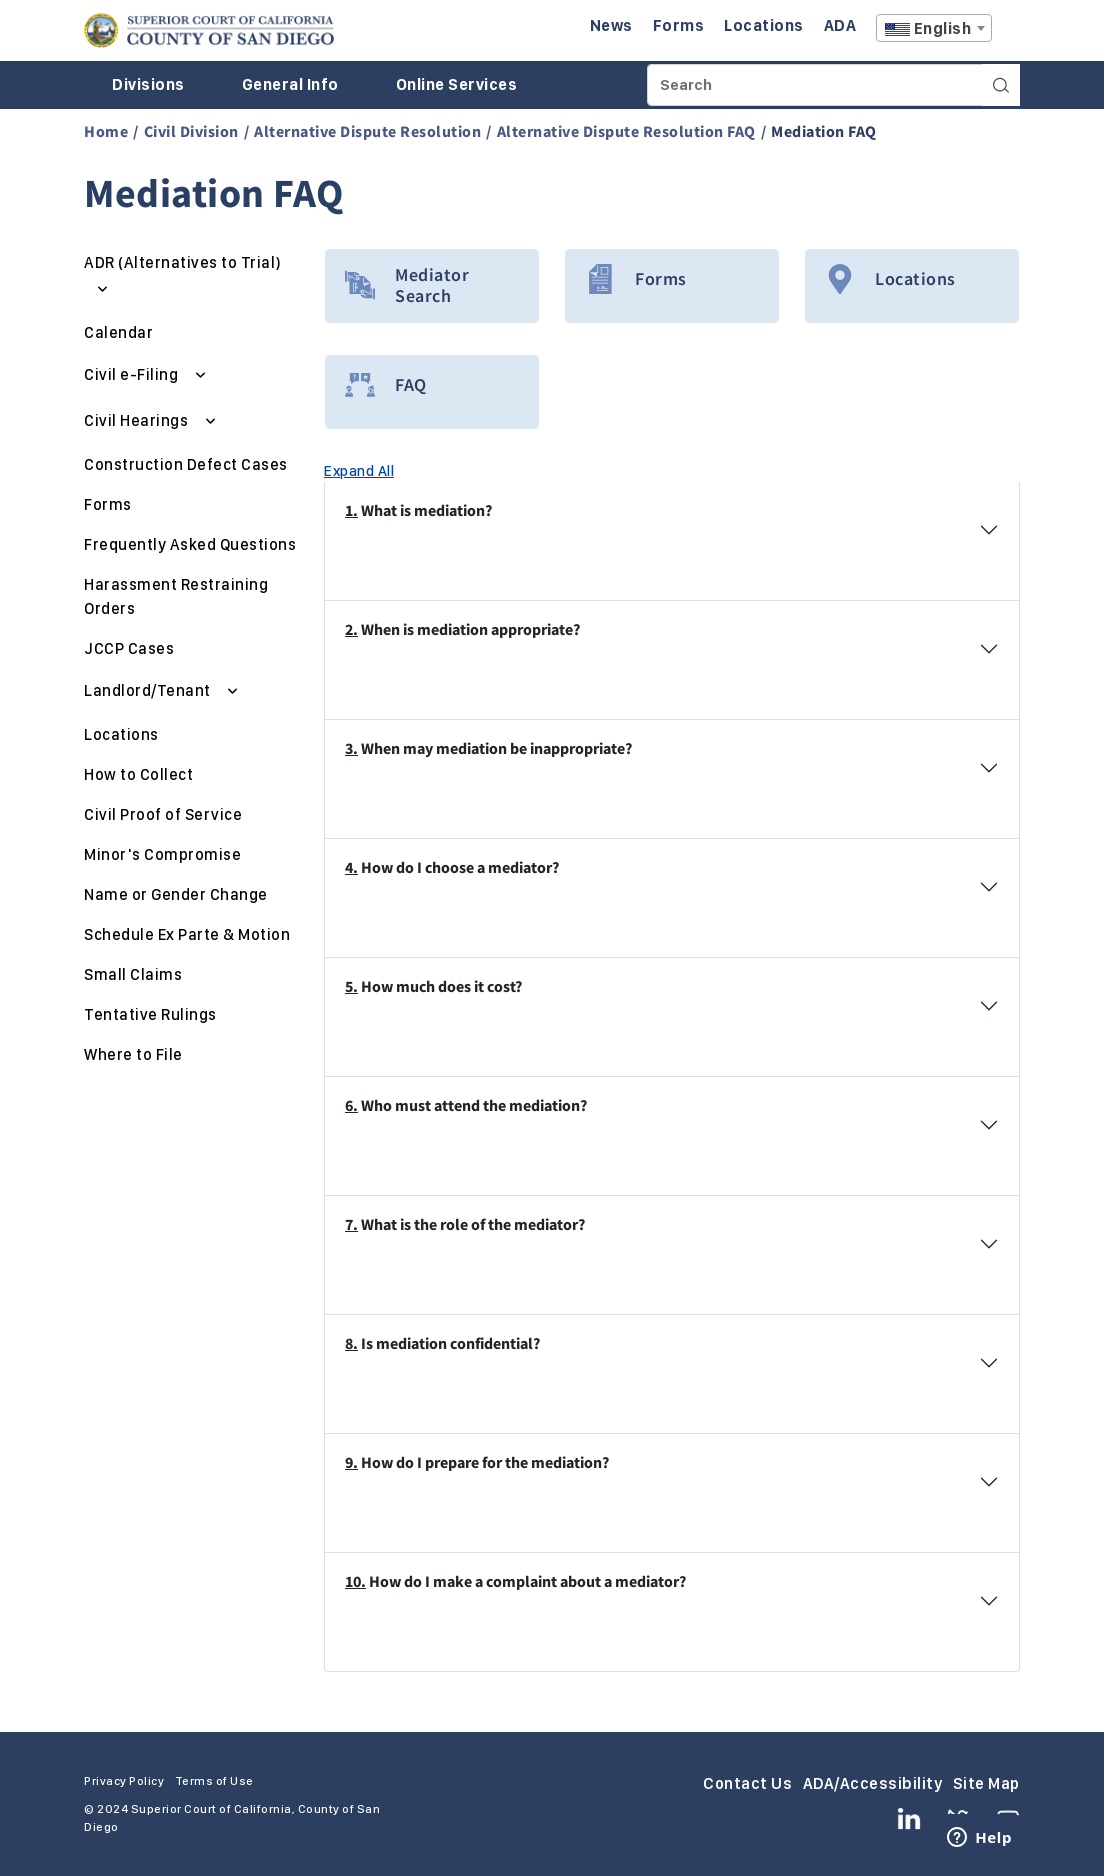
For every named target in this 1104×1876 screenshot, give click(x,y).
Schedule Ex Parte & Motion (187, 934)
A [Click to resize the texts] (1006, 33)
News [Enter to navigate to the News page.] (611, 25)
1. (351, 510)
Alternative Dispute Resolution (367, 131)
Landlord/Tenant (149, 690)
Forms (108, 504)
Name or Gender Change (176, 894)
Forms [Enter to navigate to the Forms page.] (679, 25)
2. (351, 629)
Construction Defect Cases (186, 464)
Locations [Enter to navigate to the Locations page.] (764, 25)
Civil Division (191, 131)
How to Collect (138, 774)
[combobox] (934, 28)
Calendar (118, 332)
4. (351, 867)
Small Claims (133, 974)
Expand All (359, 471)
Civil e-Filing (133, 374)
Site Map (986, 1783)
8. (351, 1343)
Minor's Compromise (162, 854)
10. (355, 1581)
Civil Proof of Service (163, 814)
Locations (121, 734)
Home (106, 131)
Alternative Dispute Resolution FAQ (626, 131)
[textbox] (934, 29)
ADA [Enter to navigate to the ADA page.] (840, 25)
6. (351, 1105)
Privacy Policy (124, 1781)
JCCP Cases (129, 648)
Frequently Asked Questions (190, 544)
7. (351, 1224)
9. (351, 1462)
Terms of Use (214, 1781)
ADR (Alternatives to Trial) (183, 262)
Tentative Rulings (150, 1014)
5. (351, 986)
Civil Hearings (138, 420)
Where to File (133, 1054)
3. (351, 748)
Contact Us (747, 1783)
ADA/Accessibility (873, 1783)
